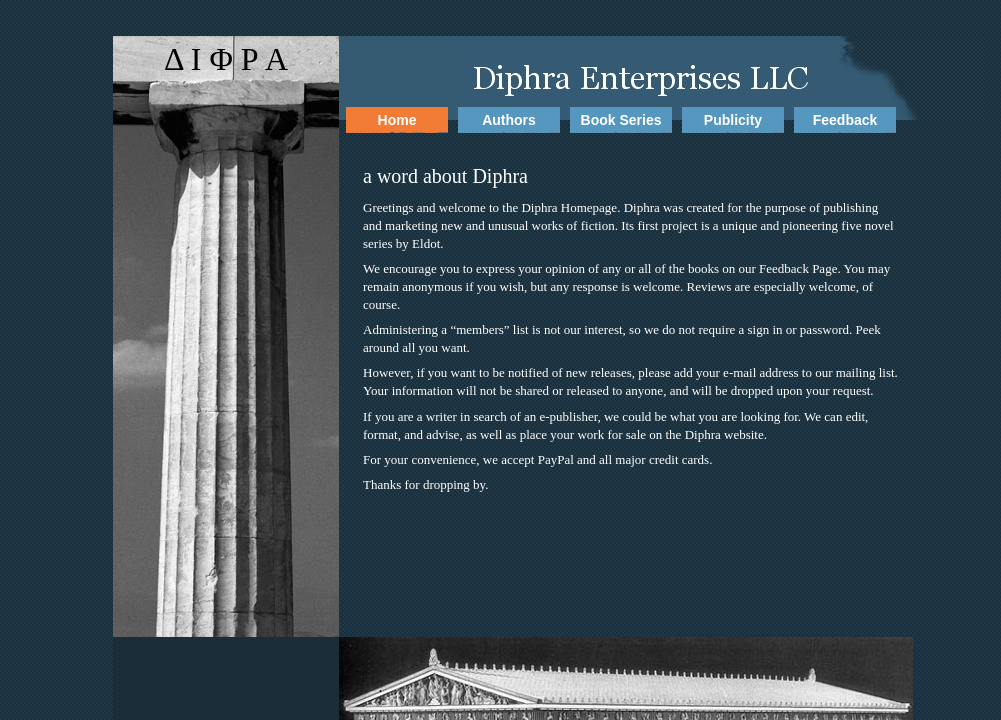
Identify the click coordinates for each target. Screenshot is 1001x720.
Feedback (845, 120)
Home (397, 120)
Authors (509, 120)
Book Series (621, 120)
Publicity (733, 120)
